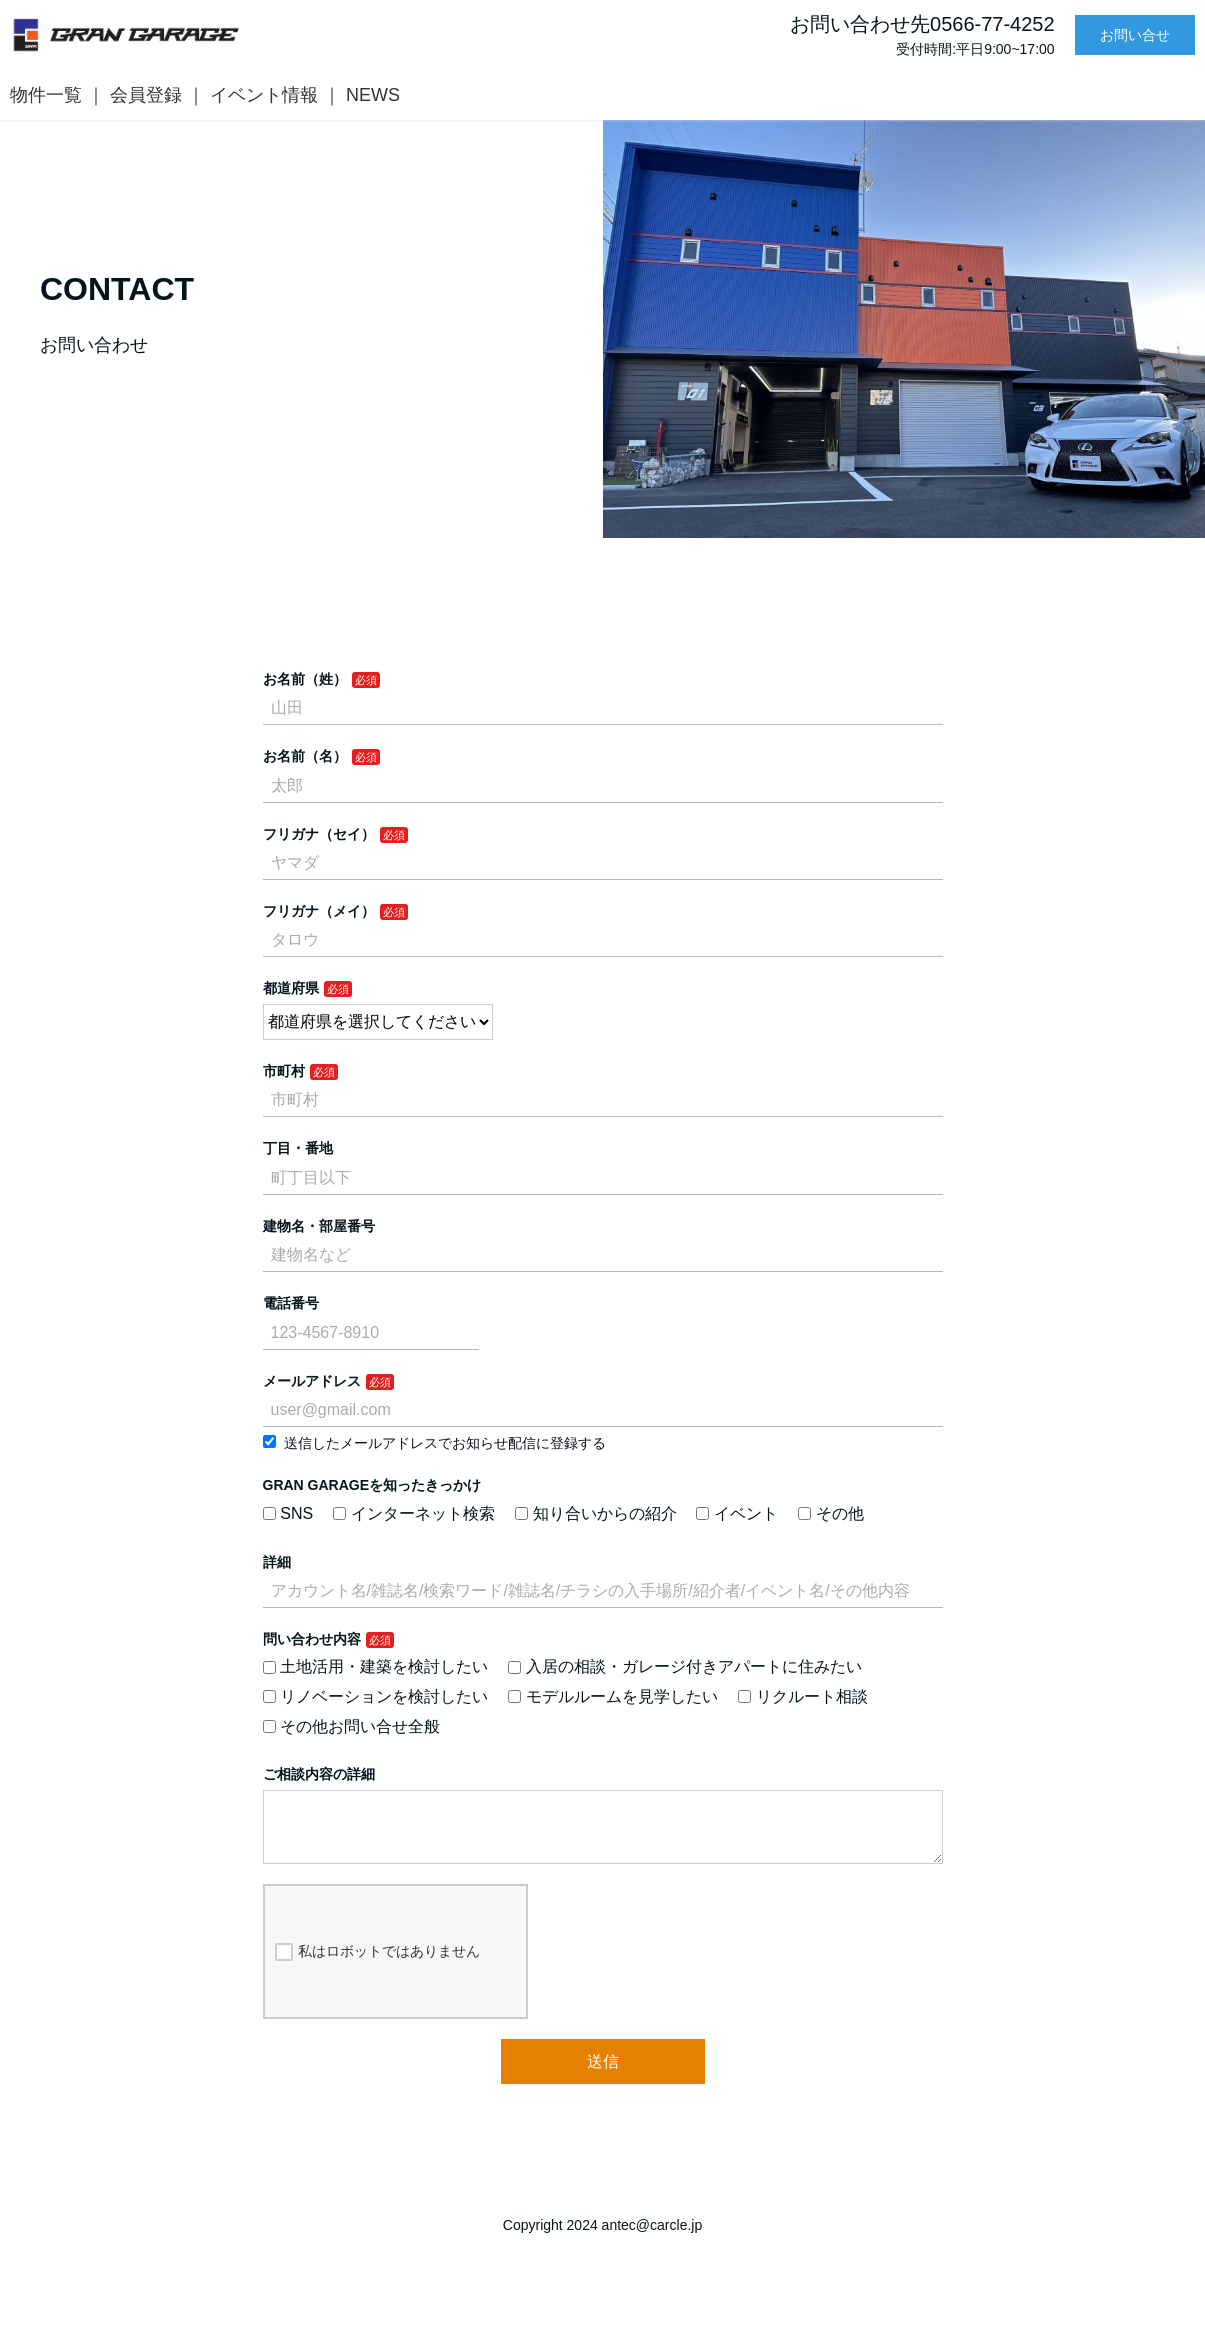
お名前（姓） (305, 679)
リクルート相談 (803, 1696)
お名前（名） (305, 756)
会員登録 (146, 95)
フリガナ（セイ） (319, 834)
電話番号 (291, 1303)
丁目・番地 (298, 1148)
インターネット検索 (414, 1513)
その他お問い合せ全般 (352, 1726)
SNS (288, 1513)
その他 (831, 1513)
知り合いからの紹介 (596, 1513)
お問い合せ (1135, 35)
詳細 (277, 1562)
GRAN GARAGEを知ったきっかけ (372, 1485)
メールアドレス (312, 1381)
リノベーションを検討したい (376, 1696)
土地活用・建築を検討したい (376, 1666)
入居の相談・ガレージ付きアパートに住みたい (685, 1666)
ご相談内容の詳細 (319, 1774)
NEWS (373, 95)
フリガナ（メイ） (319, 911)
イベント (737, 1513)
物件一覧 (46, 95)
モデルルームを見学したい (613, 1696)
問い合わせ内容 (312, 1639)
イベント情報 (264, 95)
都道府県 (291, 988)
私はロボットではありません (377, 1968)
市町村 (284, 1071)
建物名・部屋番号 (319, 1226)
